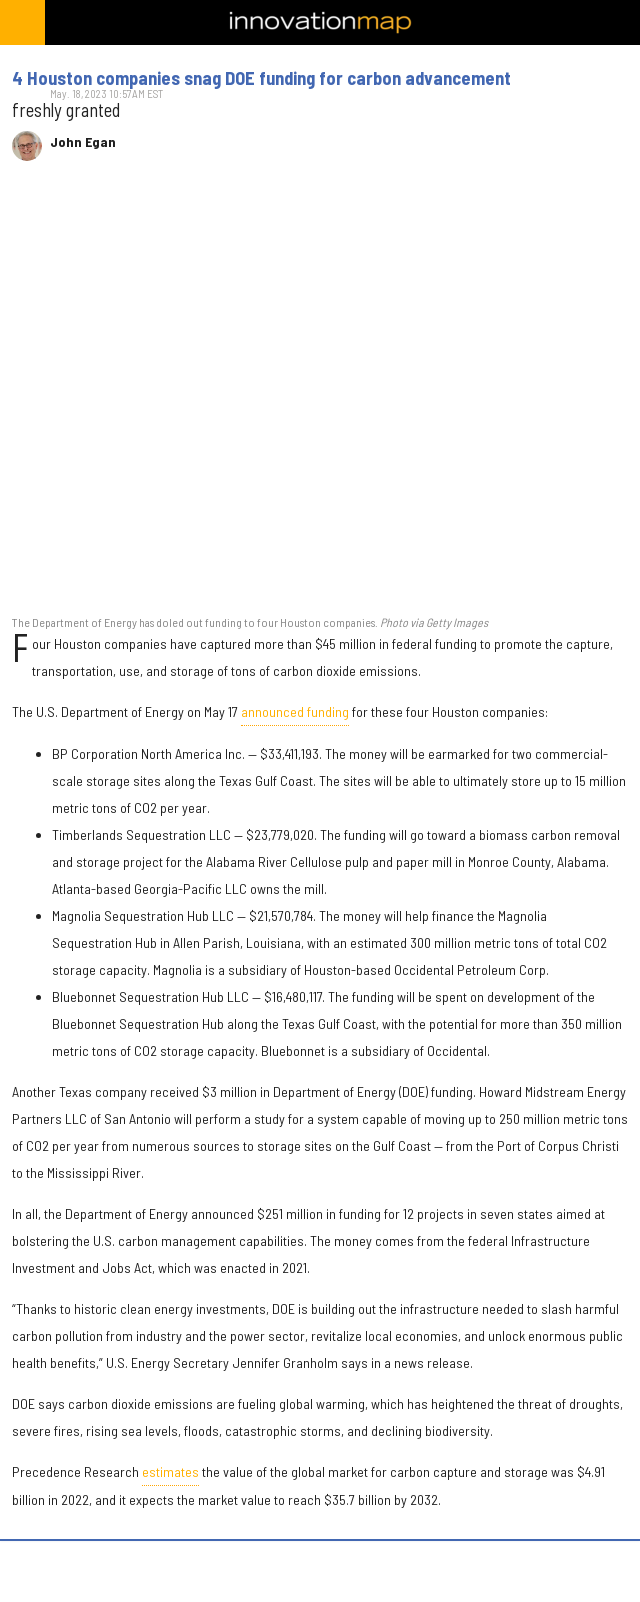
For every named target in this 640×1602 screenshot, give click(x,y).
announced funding (295, 711)
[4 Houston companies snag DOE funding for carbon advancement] (320, 398)
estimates (170, 1471)
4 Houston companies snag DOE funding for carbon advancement (261, 78)
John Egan (83, 142)
